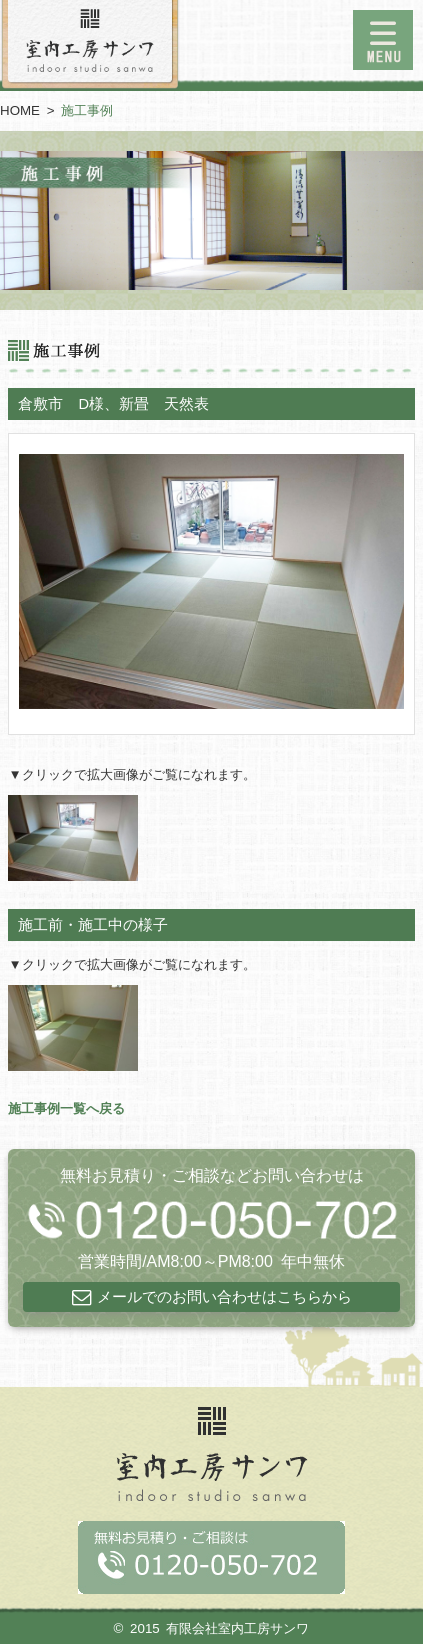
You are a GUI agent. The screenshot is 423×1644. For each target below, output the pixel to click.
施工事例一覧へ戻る (66, 1108)
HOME (20, 110)
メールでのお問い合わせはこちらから (224, 1297)
